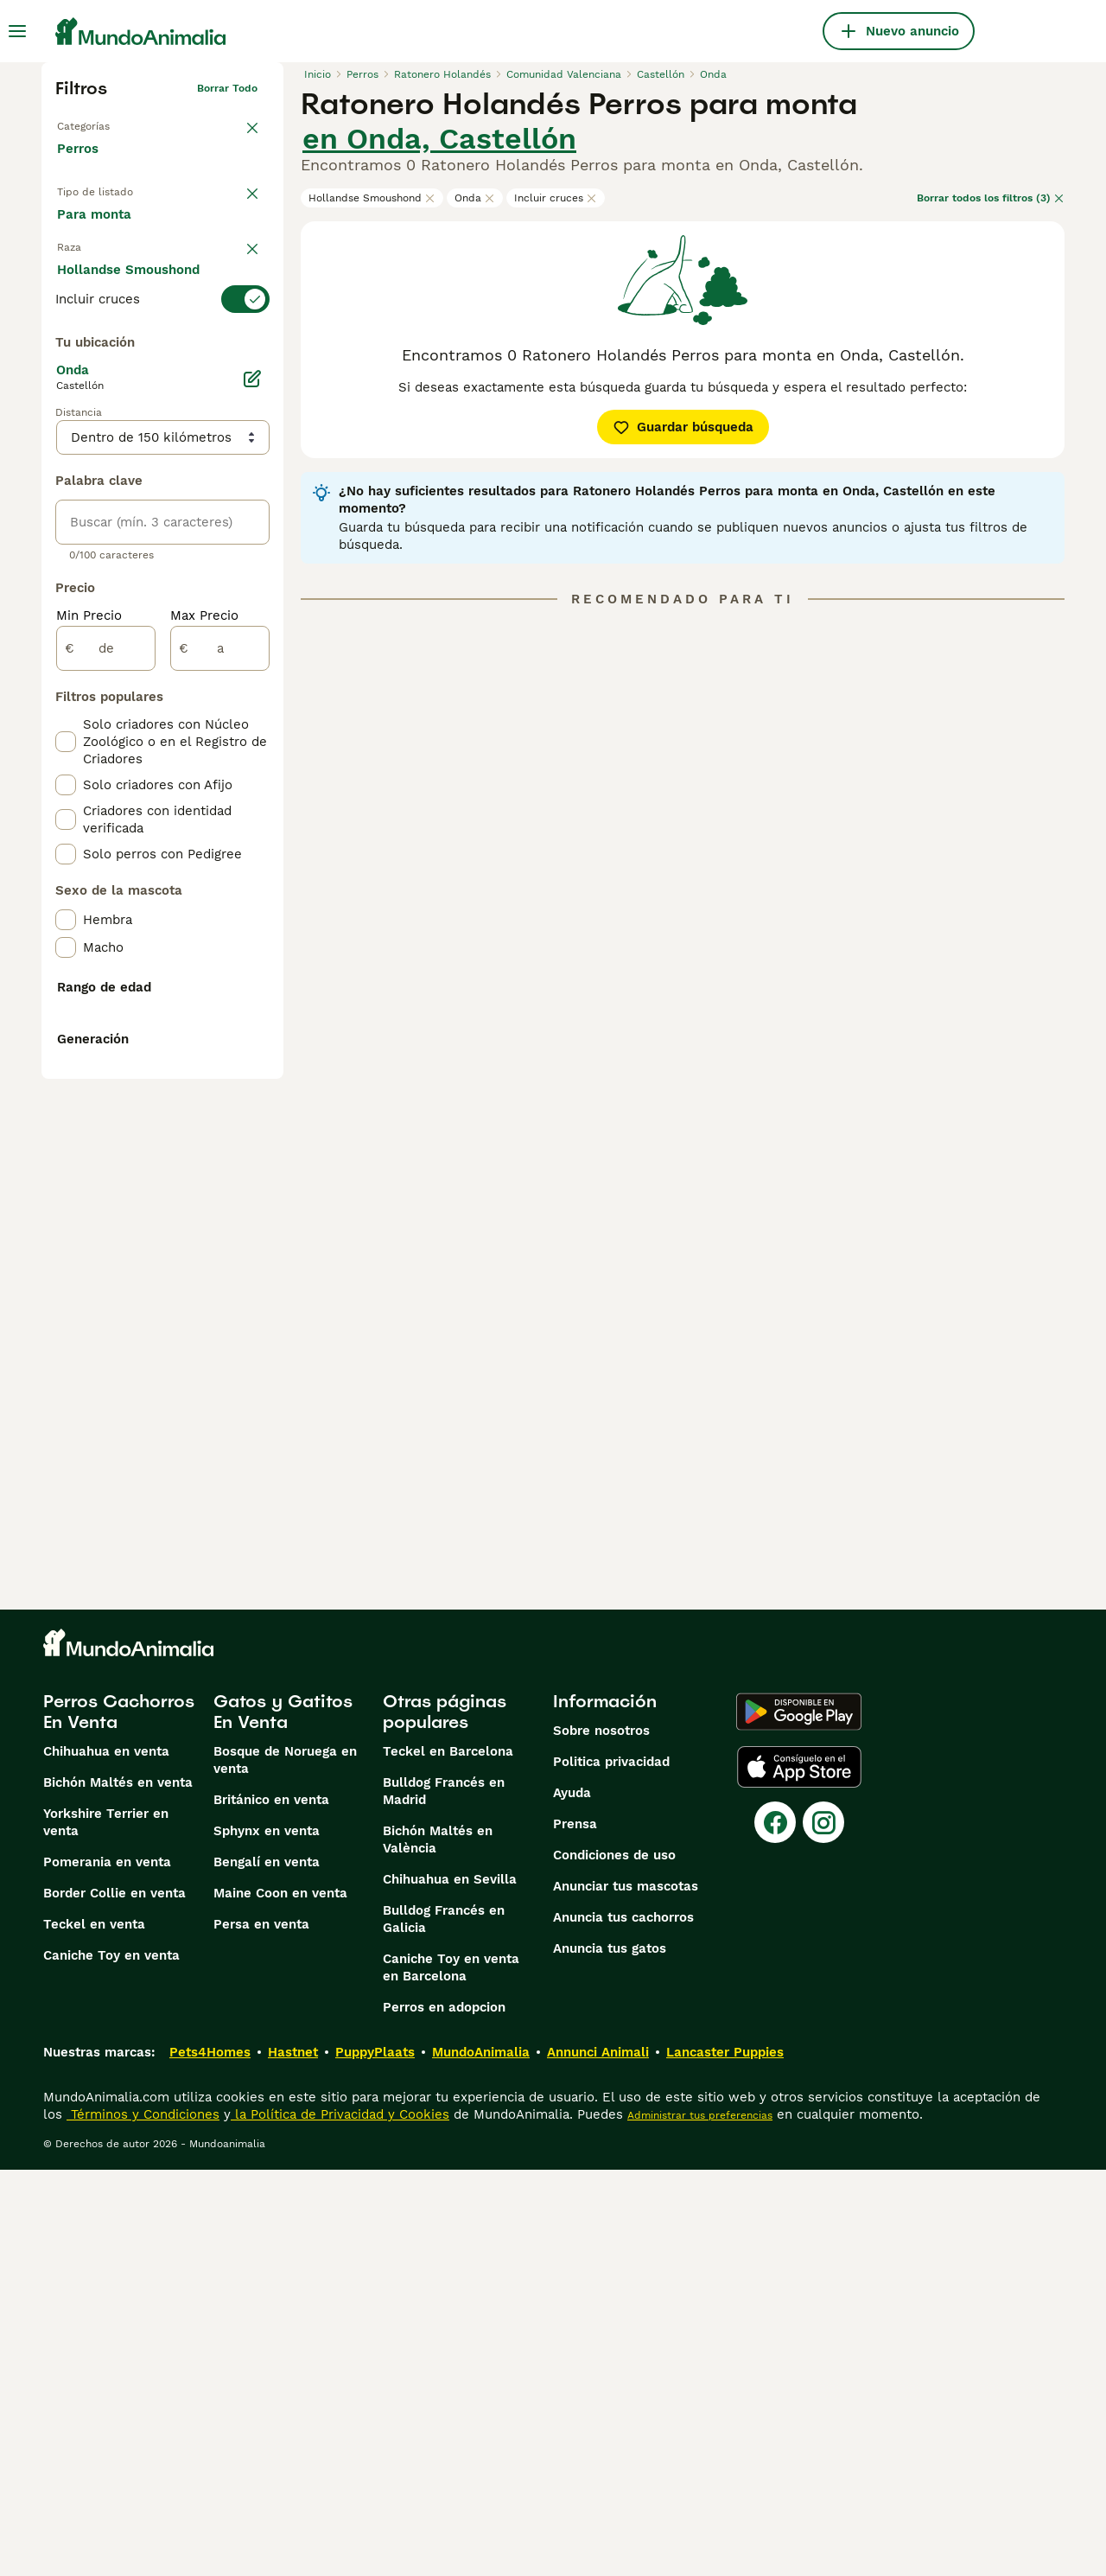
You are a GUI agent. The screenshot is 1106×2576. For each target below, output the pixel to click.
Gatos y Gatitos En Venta (283, 2118)
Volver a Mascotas (103, 123)
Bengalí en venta (266, 2268)
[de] (106, 1059)
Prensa (575, 2230)
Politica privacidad (611, 2168)
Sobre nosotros (601, 2137)
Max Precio (204, 1027)
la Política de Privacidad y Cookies (340, 2520)
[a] (220, 1059)
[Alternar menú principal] (17, 31)
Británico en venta (271, 2206)
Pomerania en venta (107, 2268)
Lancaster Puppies (725, 2458)
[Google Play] (798, 2118)
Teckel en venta (94, 2330)
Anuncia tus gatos (609, 2354)
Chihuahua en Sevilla (450, 2285)
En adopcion (204, 231)
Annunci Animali (598, 2458)
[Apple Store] (799, 2173)
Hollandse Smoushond (371, 198)
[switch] (162, 354)
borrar (241, 320)
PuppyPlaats (375, 2458)
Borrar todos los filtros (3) (991, 198)
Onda (474, 198)
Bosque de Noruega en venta (285, 2166)
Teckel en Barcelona (448, 2157)
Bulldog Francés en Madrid (444, 2197)
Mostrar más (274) (128, 716)
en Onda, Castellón (439, 138)
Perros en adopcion (444, 2413)
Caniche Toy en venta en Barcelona (451, 2373)
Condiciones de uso (614, 2261)
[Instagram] (823, 2228)
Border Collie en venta (114, 2299)
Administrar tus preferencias (699, 2521)
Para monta (108, 273)
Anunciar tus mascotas (625, 2292)
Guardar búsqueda (683, 427)
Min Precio (89, 1027)
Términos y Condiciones (143, 2520)
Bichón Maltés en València (438, 2245)
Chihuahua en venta (106, 2157)
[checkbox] (65, 440)
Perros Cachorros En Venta (118, 2118)
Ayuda (572, 2199)
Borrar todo (227, 88)
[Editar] (252, 790)
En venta (99, 231)
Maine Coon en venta (280, 2299)
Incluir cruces (555, 198)
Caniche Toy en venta (111, 2361)
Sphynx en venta (266, 2237)
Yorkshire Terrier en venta (105, 2228)
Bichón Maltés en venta (118, 2189)
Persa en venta (261, 2330)
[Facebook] (775, 2228)
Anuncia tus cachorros (623, 2323)
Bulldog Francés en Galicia (444, 2325)
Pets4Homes (210, 2458)
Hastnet (293, 2458)
